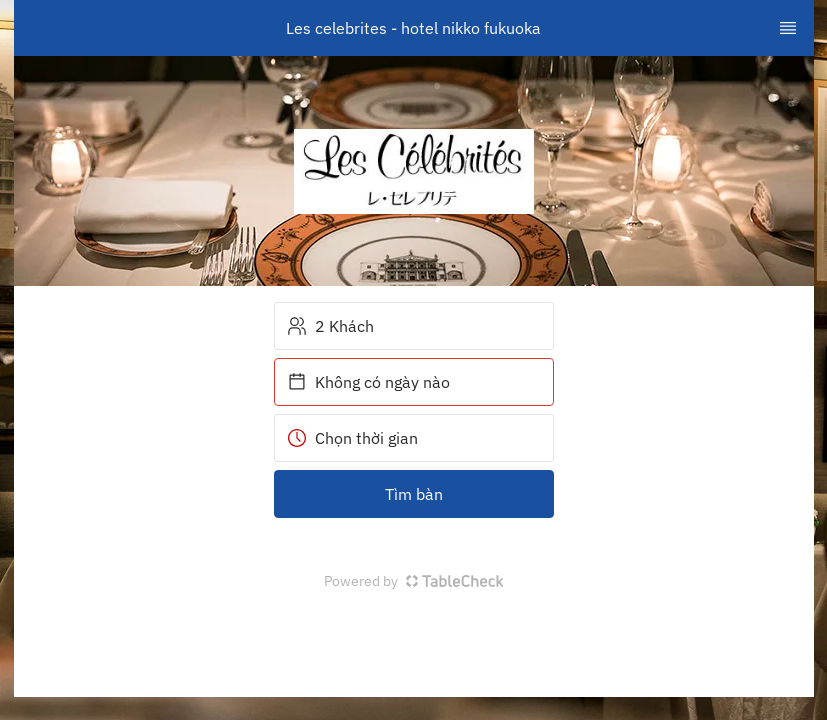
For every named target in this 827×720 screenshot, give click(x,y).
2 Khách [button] (330, 326)
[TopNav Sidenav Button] (788, 28)
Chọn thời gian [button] (352, 438)
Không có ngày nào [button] (368, 382)
